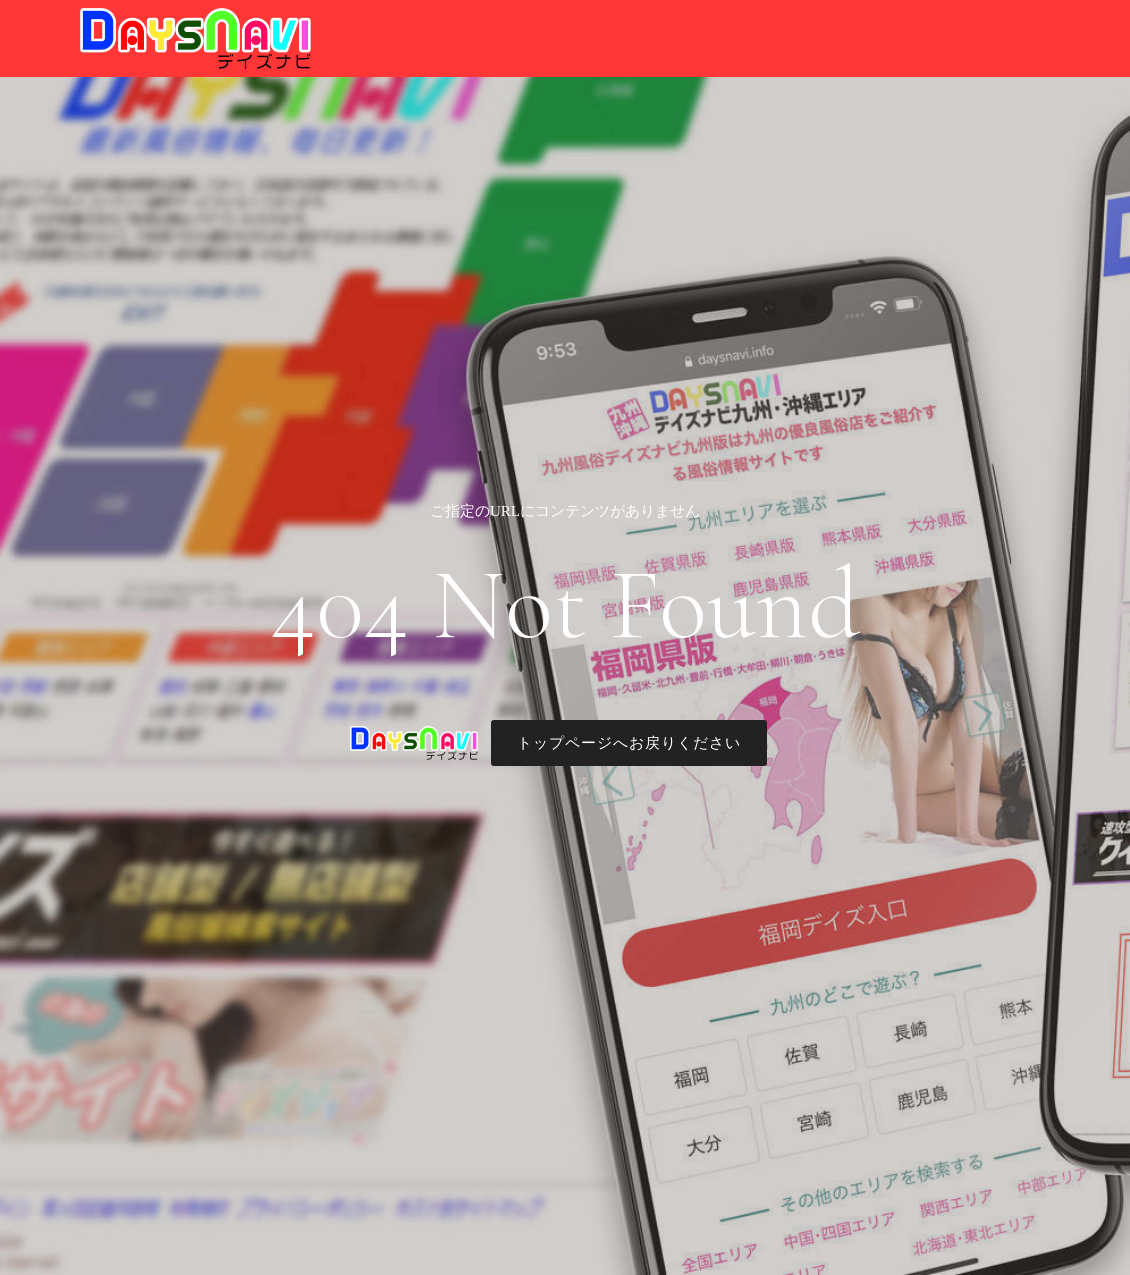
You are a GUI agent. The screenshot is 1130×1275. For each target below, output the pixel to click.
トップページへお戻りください (629, 743)
